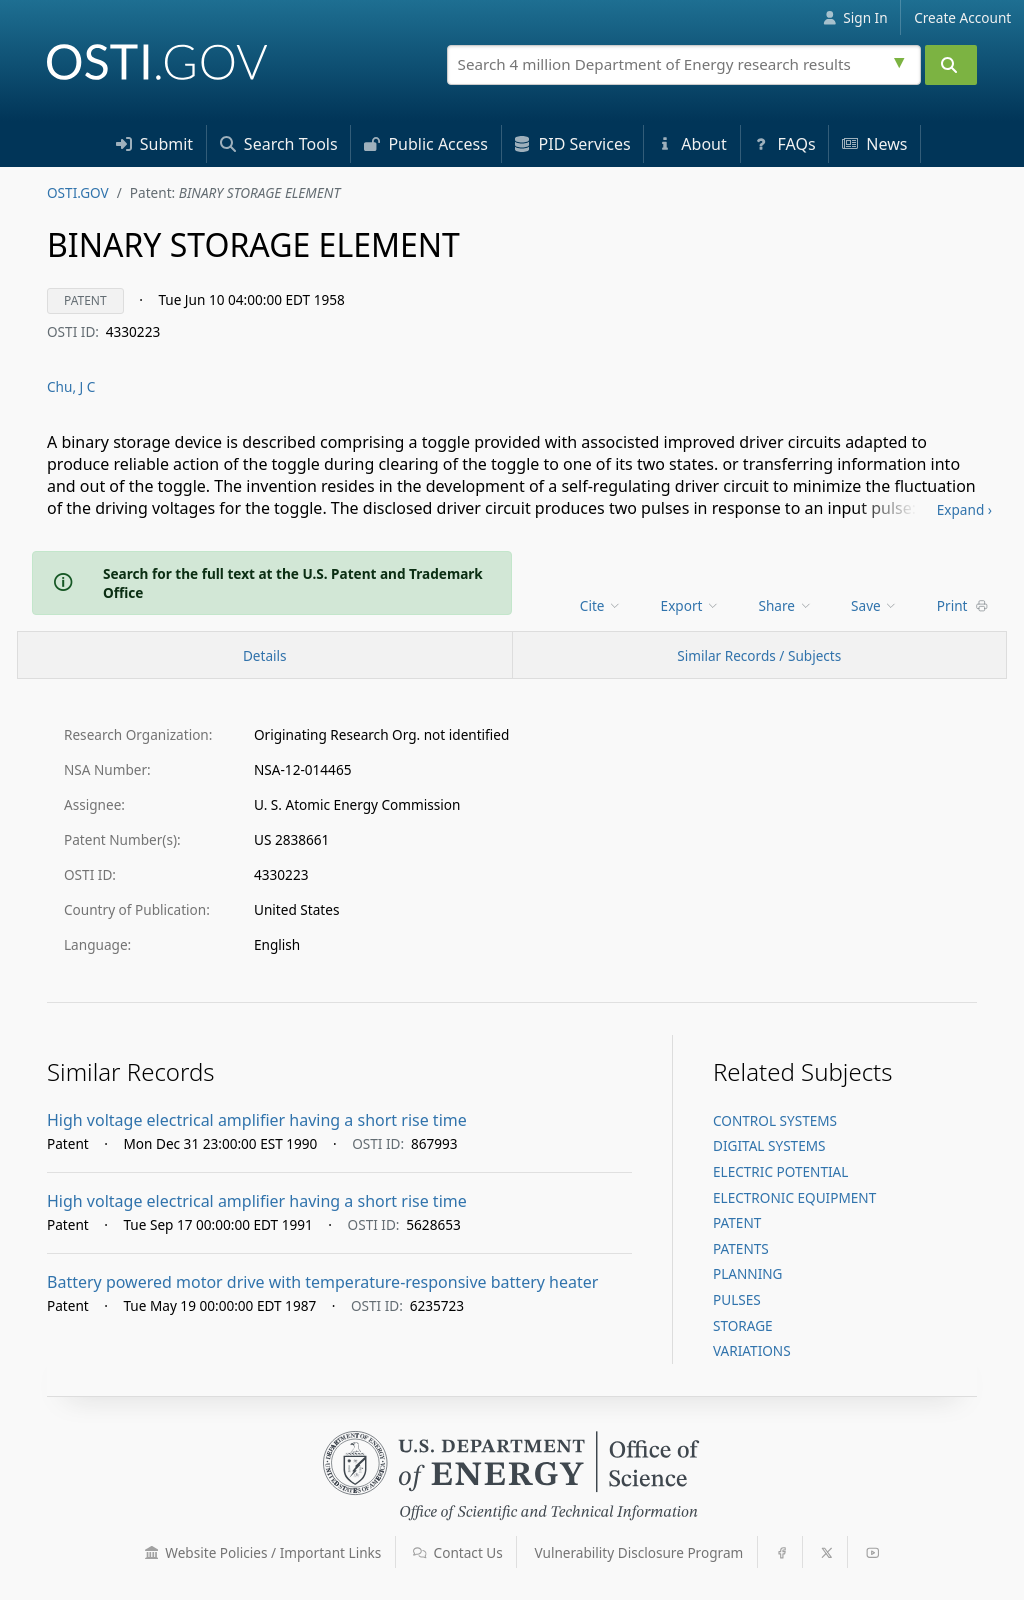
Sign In (855, 17)
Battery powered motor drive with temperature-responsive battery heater (322, 1282)
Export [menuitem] (690, 605)
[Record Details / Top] (265, 655)
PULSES (737, 1299)
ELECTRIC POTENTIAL (780, 1171)
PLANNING (748, 1273)
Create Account (962, 17)
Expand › (964, 509)
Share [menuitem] (786, 605)
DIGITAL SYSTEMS (769, 1145)
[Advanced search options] (902, 60)
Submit (155, 144)
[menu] (602, 605)
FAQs (784, 144)
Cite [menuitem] (601, 605)
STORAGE (743, 1325)
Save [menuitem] (874, 605)
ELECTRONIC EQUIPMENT (794, 1197)
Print (963, 605)
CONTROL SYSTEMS (775, 1120)
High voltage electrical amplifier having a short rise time (257, 1120)
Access (426, 144)
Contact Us (458, 1552)
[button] (152, 1553)
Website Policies (263, 1552)
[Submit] (951, 65)
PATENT (737, 1222)
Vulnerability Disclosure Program (639, 1552)
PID (572, 144)
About (692, 144)
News (874, 144)
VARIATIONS (752, 1350)
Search (279, 144)
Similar (759, 655)
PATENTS (741, 1248)
